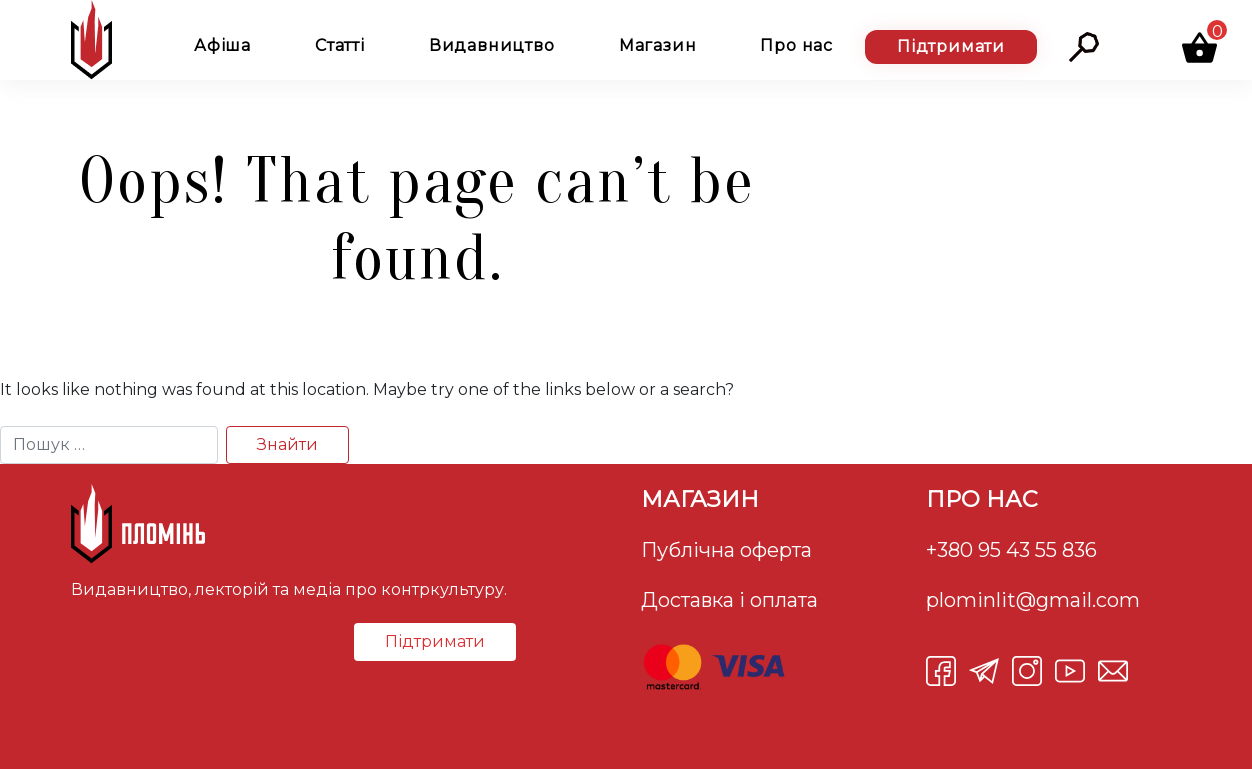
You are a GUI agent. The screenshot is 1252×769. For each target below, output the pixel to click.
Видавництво (492, 45)
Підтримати (951, 46)
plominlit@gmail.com (1033, 600)
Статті (340, 45)
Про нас (796, 45)
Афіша (222, 45)
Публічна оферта (726, 550)
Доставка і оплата (729, 600)
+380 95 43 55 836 (1011, 550)
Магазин (658, 45)
